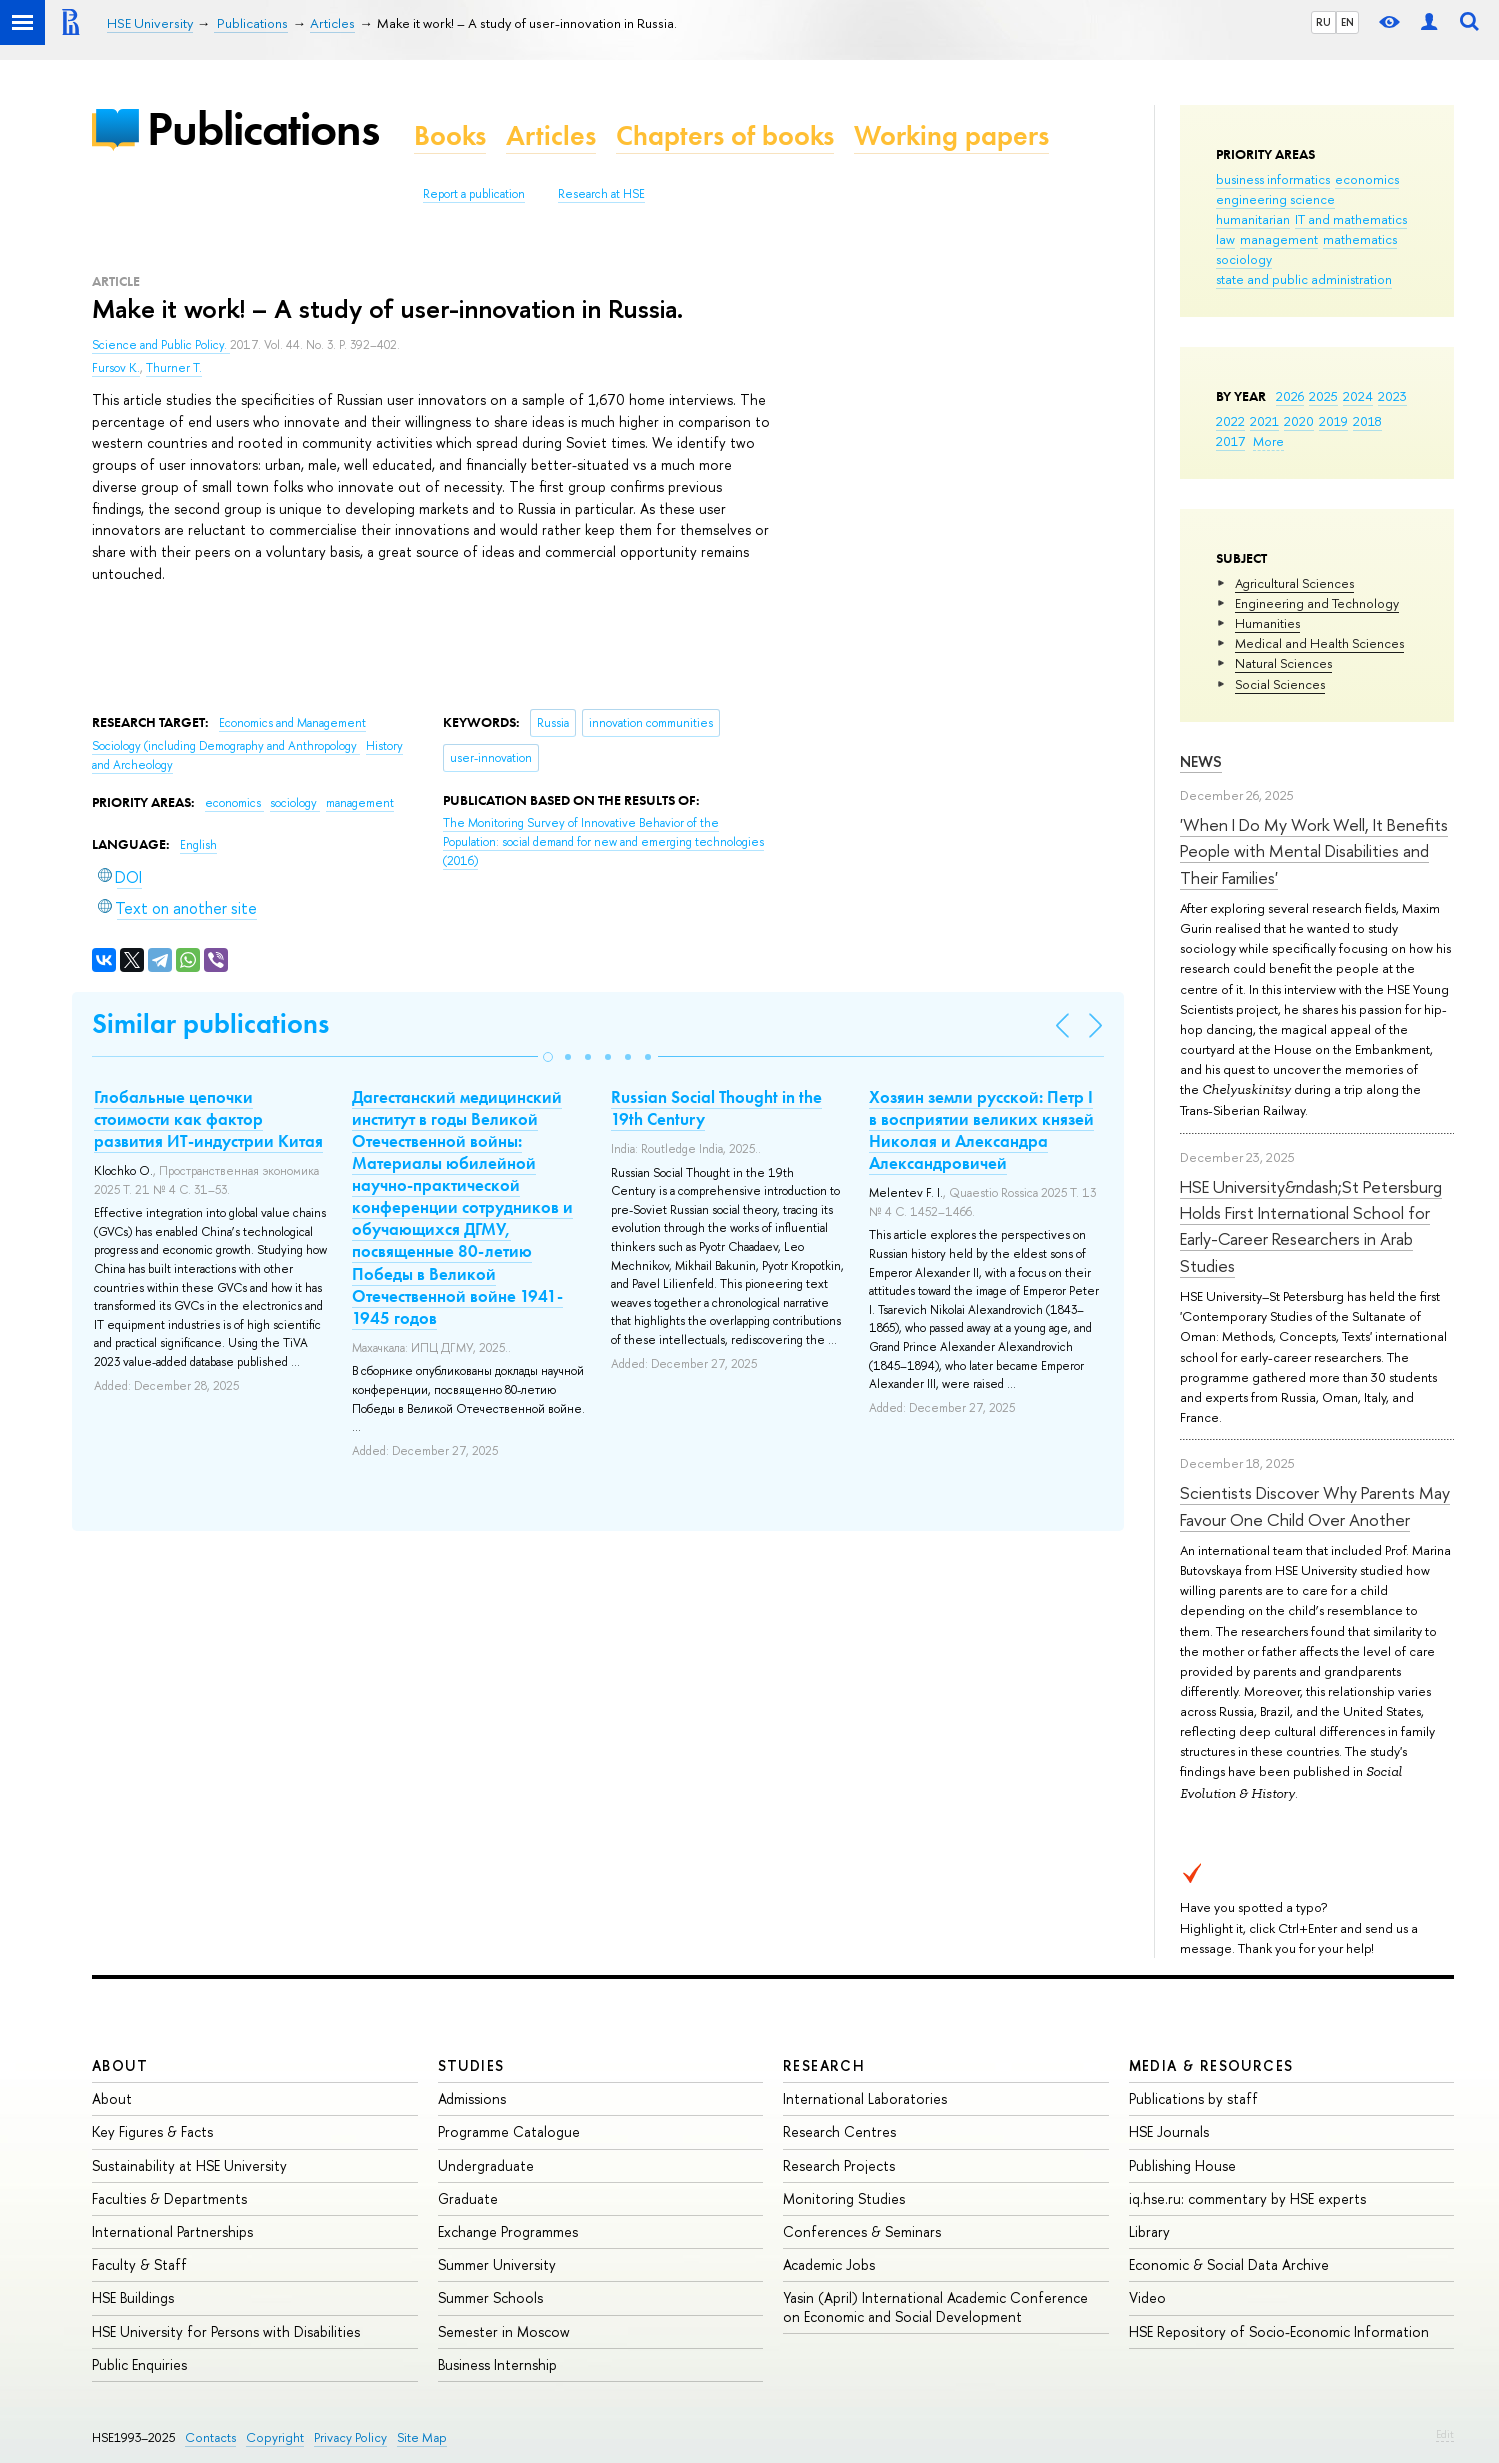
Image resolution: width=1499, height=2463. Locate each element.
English (198, 845)
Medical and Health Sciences (1319, 643)
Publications (263, 128)
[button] (548, 1057)
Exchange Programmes (508, 2231)
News (1201, 761)
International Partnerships (172, 2231)
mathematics (1360, 239)
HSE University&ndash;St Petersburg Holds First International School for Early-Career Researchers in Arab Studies (1311, 1226)
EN (1347, 22)
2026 (1290, 396)
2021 (1264, 421)
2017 (1230, 441)
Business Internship (497, 2364)
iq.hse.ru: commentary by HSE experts (1247, 2198)
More (1268, 441)
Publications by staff (1193, 2098)
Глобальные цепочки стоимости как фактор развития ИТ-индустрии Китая (208, 1119)
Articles (551, 135)
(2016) (603, 841)
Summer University (497, 2264)
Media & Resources (1211, 2065)
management (1279, 239)
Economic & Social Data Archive (1229, 2264)
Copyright (275, 2437)
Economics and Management (292, 723)
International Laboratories (865, 2098)
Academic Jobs (829, 2264)
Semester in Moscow (504, 2331)
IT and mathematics (1351, 219)
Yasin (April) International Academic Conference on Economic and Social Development (935, 2306)
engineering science (1275, 199)
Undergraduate (486, 2165)
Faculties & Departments (169, 2198)
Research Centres (839, 2131)
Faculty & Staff (139, 2264)
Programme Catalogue (509, 2131)
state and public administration (1304, 279)
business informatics (1273, 179)
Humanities (1267, 623)
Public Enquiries (139, 2364)
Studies (471, 2065)
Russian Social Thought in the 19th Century (716, 1108)
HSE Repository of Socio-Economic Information (1279, 2331)
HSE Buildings (133, 2297)
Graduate (468, 2198)
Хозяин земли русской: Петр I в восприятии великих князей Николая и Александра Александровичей (981, 1130)
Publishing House (1182, 2165)
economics (1367, 179)
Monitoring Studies (844, 2198)
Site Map (422, 2437)
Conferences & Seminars (862, 2231)
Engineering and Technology (1317, 603)
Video (1147, 2297)
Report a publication (474, 194)
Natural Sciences (1283, 663)
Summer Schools (490, 2297)
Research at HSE (601, 194)
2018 (1367, 421)
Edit (1445, 2434)
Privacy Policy (350, 2437)
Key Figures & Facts (152, 2131)
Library (1149, 2231)
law (1225, 239)
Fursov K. (116, 368)
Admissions (472, 2098)
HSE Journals (1169, 2131)
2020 (1299, 421)
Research (824, 2065)
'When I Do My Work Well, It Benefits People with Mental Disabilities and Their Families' (1314, 851)
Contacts (210, 2437)
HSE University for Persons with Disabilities (226, 2331)
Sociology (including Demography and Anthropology (226, 746)
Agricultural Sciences (1294, 583)
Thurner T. (174, 368)
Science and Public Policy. (161, 345)
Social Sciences (1280, 684)
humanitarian (1253, 219)
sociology (1244, 259)
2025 (1323, 396)
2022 (1230, 421)
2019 (1333, 421)
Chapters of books (725, 135)
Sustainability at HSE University (189, 2165)
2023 (1392, 396)
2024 (1358, 396)
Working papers (951, 135)
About (120, 2065)
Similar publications (210, 1023)
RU (1323, 22)
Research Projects (839, 2165)
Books (450, 135)
